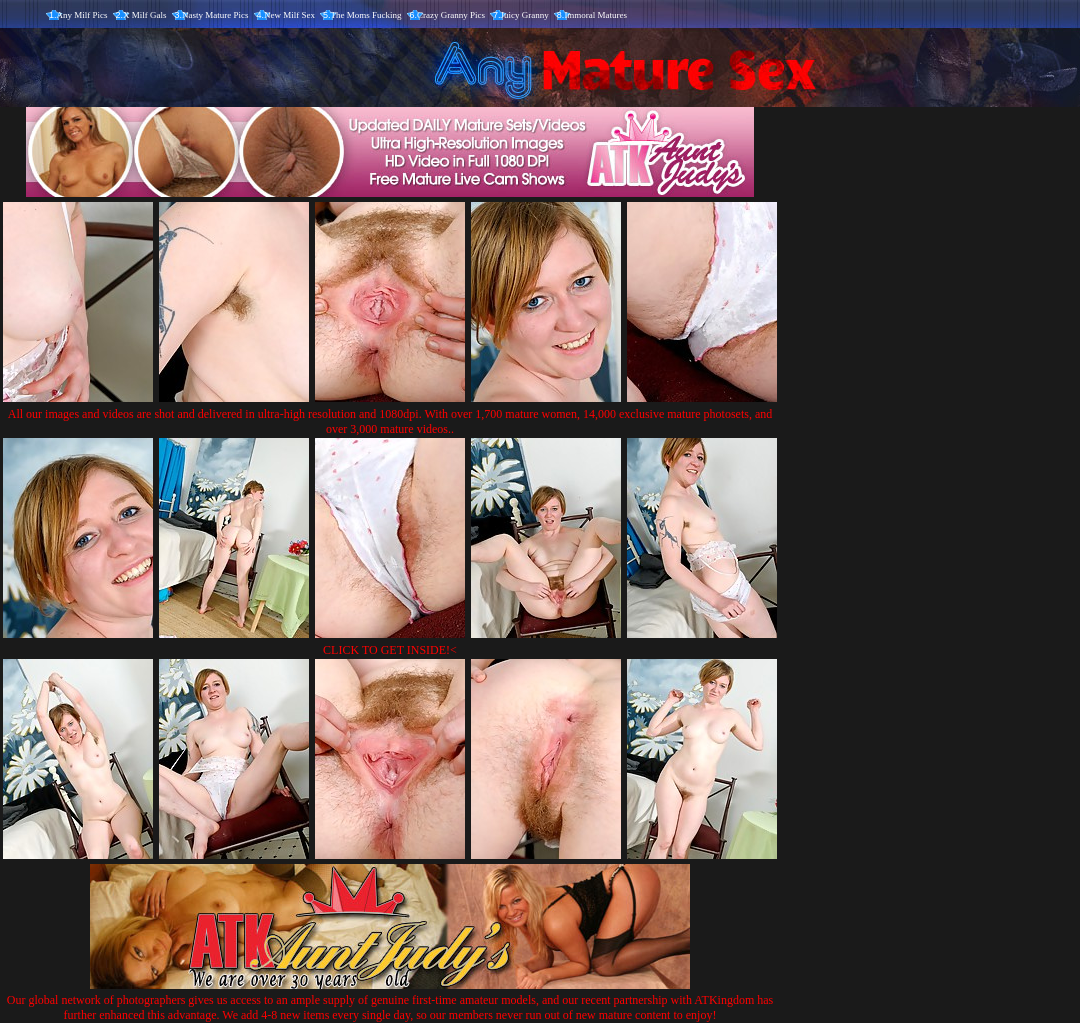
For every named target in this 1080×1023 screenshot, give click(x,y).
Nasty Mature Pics (215, 15)
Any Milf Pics (82, 15)
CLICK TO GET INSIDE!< (390, 650)
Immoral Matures (595, 15)
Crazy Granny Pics (451, 15)
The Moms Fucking (366, 15)
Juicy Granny (525, 15)
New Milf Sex (289, 15)
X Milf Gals (145, 15)
